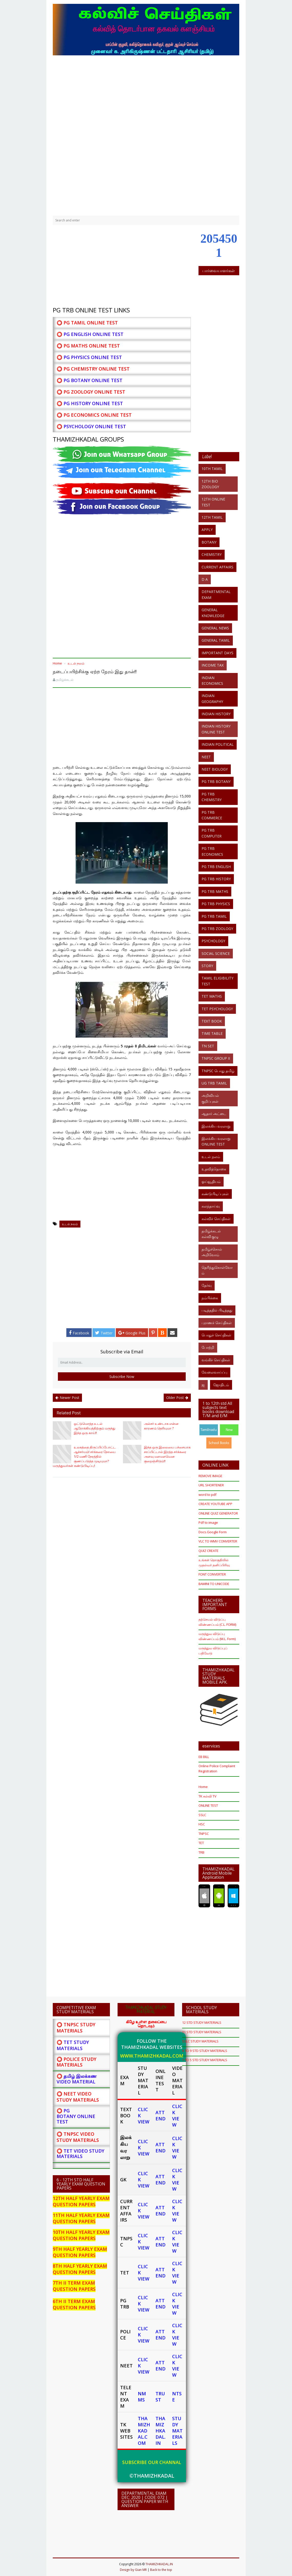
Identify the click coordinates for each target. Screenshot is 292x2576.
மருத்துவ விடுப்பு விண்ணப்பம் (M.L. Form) (217, 1636)
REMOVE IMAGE (210, 1476)
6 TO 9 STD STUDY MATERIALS (204, 2050)
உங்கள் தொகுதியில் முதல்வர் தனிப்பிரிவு (214, 1562)
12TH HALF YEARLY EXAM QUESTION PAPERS (81, 2201)
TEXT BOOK (212, 1021)
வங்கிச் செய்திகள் (216, 1359)
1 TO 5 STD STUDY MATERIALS (204, 2060)
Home (203, 1786)
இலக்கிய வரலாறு (216, 1126)
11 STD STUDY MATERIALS (201, 2032)
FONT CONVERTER (212, 1574)
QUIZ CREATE (208, 1550)
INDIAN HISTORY (216, 713)
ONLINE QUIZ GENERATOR (218, 1513)
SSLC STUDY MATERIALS (200, 2041)
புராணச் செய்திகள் (217, 1322)
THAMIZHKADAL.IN (160, 2430)
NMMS (142, 2396)
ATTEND (160, 2115)
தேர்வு (207, 1285)
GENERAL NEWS (215, 628)
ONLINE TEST (208, 1805)
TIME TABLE (212, 1033)
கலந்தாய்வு (211, 1206)
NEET (206, 756)
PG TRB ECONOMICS (212, 851)
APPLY (207, 529)
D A (205, 579)
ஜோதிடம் (221, 1384)
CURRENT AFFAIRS (217, 567)
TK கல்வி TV (207, 1796)
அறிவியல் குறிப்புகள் (210, 1098)
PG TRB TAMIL (214, 916)
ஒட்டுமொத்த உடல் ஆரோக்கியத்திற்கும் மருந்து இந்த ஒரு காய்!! (94, 1428)
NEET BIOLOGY (215, 769)
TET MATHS (212, 996)
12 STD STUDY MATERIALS (201, 2022)
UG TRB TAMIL (214, 1083)
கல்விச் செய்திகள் (216, 1218)
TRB (201, 1852)
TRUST (160, 2396)
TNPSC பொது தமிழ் (218, 1070)
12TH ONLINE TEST (213, 502)
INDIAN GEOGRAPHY (212, 698)
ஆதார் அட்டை (214, 1113)
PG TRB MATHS (215, 891)
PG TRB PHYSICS (216, 903)
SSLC (202, 1815)
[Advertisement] (146, 95)
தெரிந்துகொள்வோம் (217, 1270)
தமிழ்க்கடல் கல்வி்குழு (211, 1234)
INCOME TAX (213, 665)
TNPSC (204, 1833)
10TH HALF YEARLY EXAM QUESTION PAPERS (81, 2235)
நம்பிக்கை (210, 1297)
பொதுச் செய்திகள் (216, 1335)
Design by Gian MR (133, 2570)
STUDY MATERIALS (177, 2430)
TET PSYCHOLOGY (217, 1008)
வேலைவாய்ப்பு (214, 1372)
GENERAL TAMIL (216, 640)
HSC (202, 1824)
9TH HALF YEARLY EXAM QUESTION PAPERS (80, 2252)
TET (201, 1843)
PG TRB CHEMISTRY (212, 797)
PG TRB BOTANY (216, 781)
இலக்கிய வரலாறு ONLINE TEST (216, 1141)
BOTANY (209, 542)
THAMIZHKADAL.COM (144, 2430)
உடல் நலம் (70, 1224)
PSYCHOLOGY (213, 940)
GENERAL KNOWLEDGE (213, 612)
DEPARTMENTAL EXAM (216, 594)
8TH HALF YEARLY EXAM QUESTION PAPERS (80, 2269)
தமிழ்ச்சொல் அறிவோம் (212, 1252)
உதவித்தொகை (214, 1169)
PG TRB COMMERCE (212, 815)
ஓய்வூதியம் (211, 1181)
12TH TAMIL (212, 517)
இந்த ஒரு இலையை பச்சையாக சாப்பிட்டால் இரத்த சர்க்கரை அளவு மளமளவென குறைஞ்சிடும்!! (167, 1454)
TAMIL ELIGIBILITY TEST (217, 981)
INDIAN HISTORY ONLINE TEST (216, 729)
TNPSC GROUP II (216, 1058)
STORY (207, 965)
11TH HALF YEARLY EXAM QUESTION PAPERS (81, 2218)
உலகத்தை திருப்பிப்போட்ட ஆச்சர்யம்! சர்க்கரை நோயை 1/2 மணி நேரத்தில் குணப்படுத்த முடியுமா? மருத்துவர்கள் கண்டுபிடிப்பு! (84, 1456)
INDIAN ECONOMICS (212, 680)
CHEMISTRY (212, 554)
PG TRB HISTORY (216, 878)
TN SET (208, 1046)
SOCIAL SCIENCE (216, 953)
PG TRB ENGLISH (216, 866)
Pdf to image (208, 1522)
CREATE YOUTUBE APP (215, 1503)
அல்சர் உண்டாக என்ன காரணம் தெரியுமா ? (161, 1425)
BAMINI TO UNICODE (214, 1583)
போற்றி (208, 1347)
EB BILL (204, 1756)
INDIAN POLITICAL (218, 744)
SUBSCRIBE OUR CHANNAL (151, 2462)
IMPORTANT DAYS (217, 652)
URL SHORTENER (211, 1485)
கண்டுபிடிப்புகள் (215, 1193)
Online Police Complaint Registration (217, 1768)
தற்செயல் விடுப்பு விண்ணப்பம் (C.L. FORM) (217, 1622)
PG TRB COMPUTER (212, 833)
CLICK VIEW (177, 2115)
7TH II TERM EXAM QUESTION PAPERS (74, 2286)
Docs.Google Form (213, 1532)
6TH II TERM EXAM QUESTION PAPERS (74, 2304)
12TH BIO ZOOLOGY (210, 484)
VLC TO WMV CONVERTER (218, 1541)
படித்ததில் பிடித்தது (217, 1310)
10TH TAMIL (212, 468)
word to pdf (207, 1494)
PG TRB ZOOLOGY (217, 928)
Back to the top (161, 2570)
